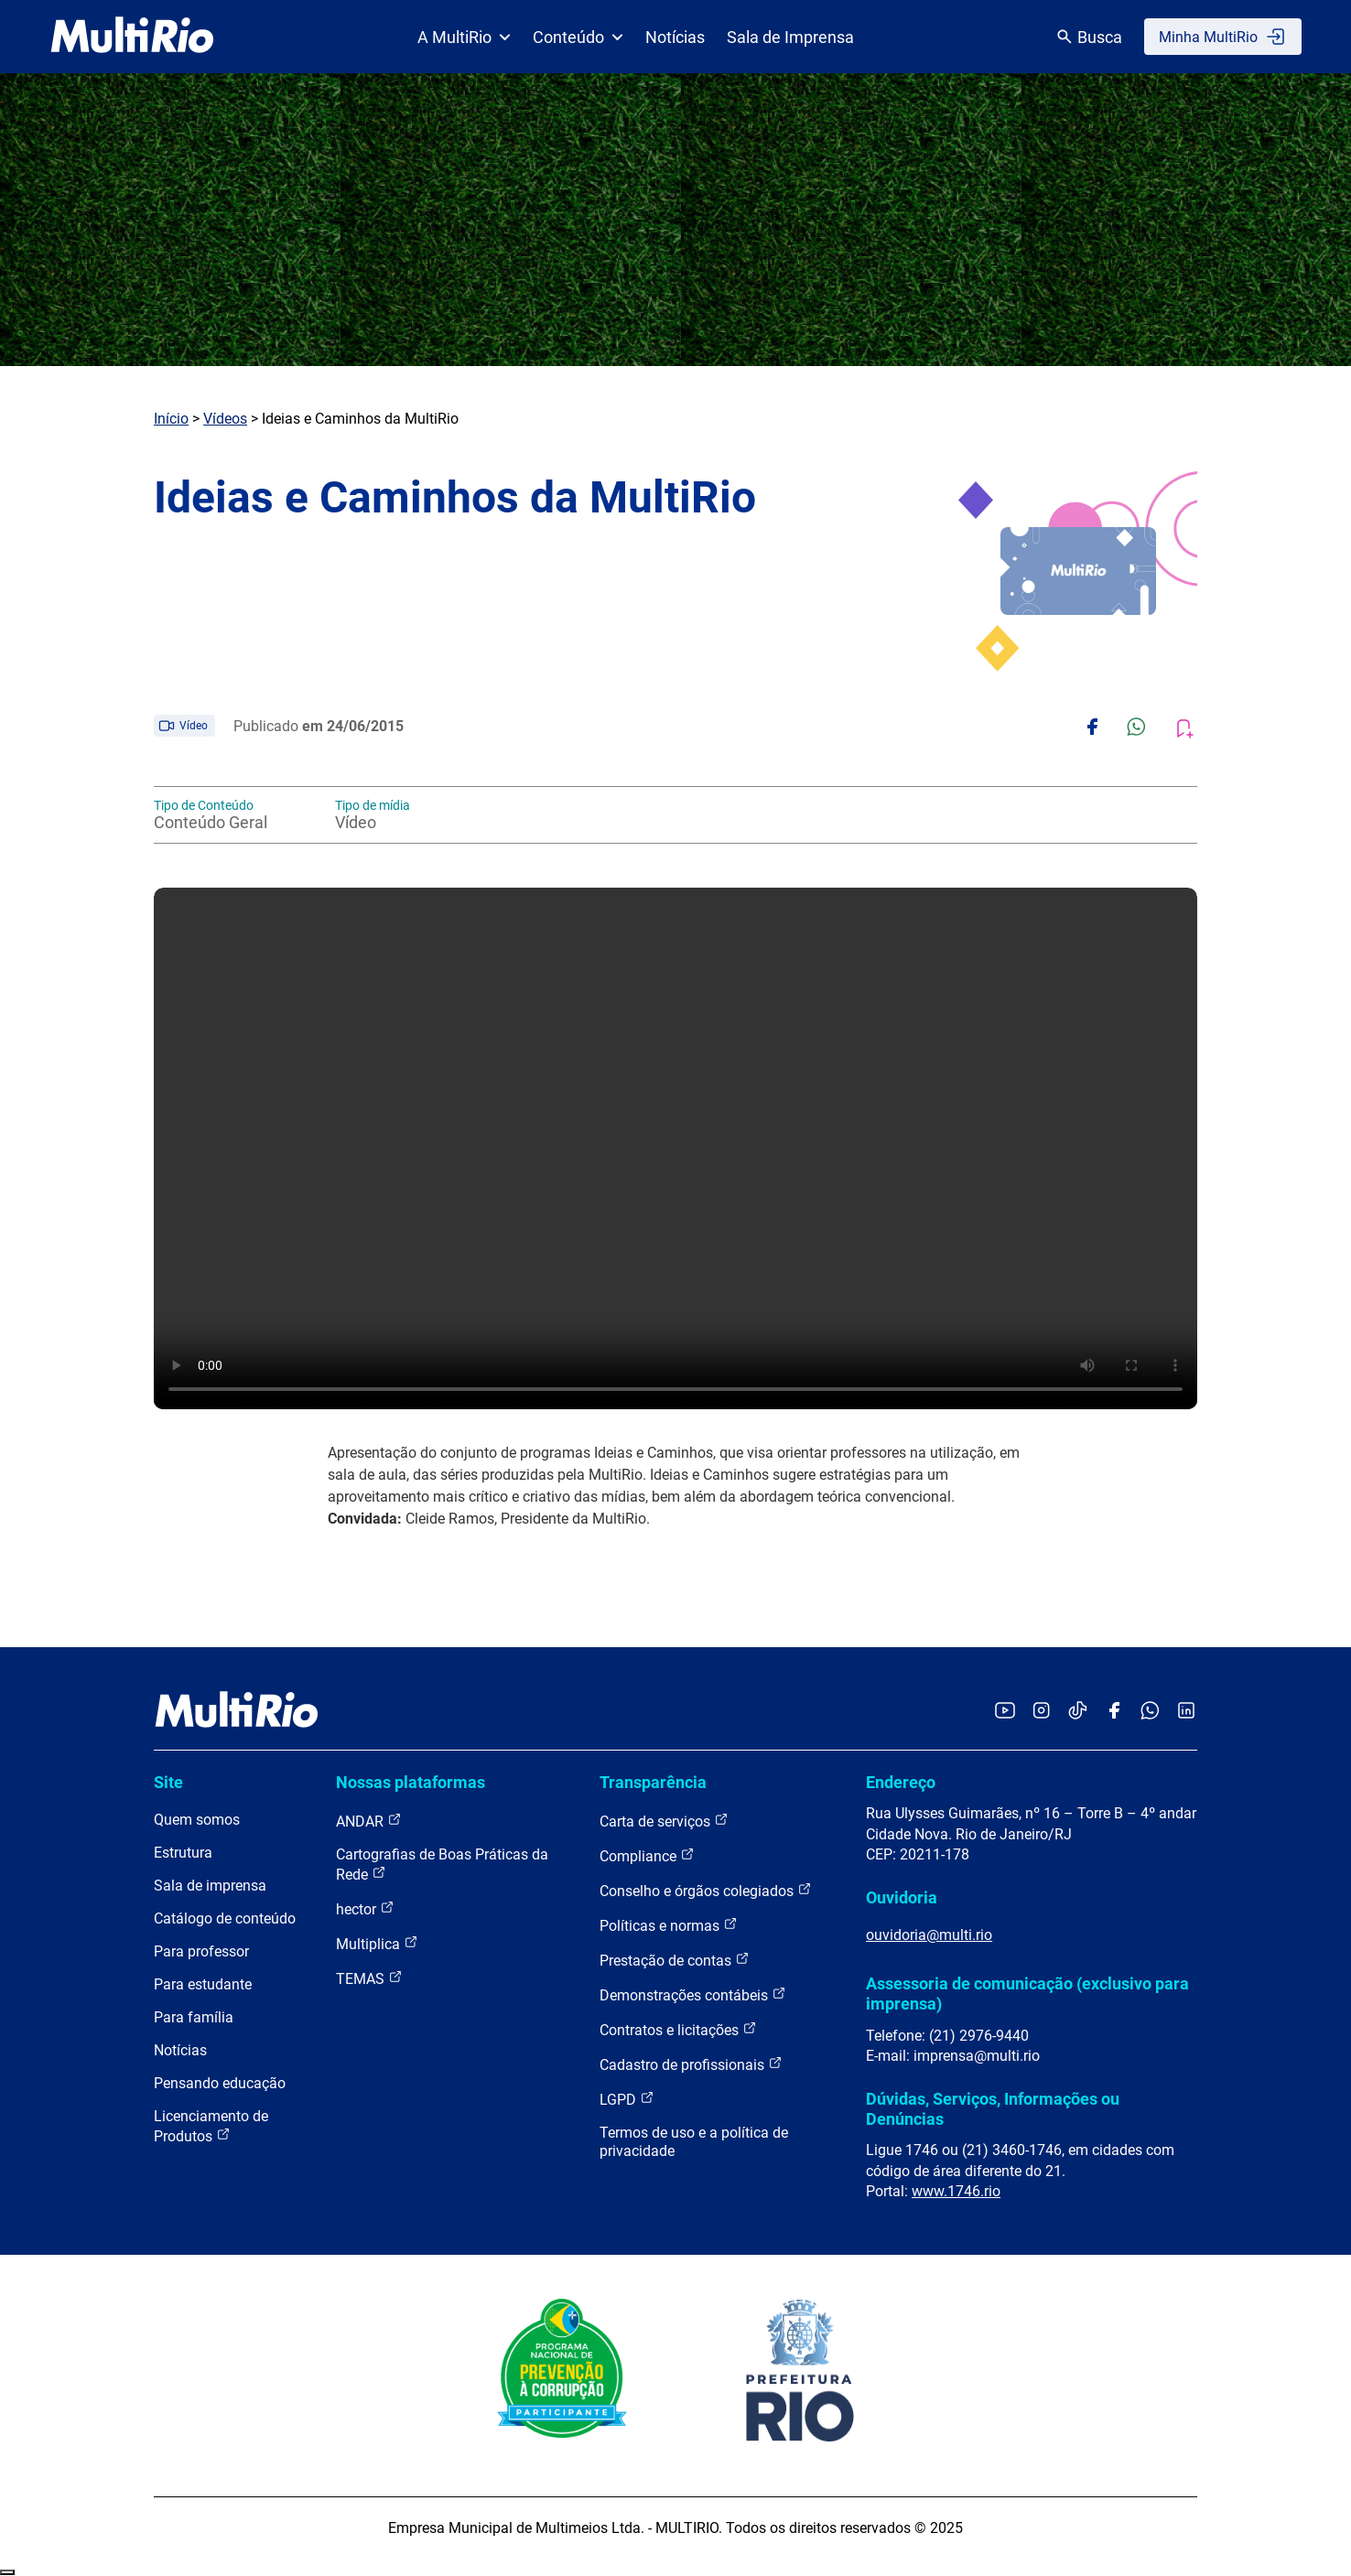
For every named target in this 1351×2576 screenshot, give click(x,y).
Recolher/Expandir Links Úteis (7, 2572)
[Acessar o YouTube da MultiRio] (1005, 1711)
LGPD (627, 2098)
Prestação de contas (675, 1959)
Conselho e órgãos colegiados (706, 1890)
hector (365, 1908)
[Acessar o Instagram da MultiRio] (1041, 1711)
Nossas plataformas (410, 1782)
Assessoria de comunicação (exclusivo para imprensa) (1027, 1993)
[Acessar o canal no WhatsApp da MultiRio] (1150, 1711)
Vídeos (225, 418)
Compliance (647, 1855)
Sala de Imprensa (790, 37)
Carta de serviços (664, 1820)
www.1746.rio (956, 2191)
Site (168, 1782)
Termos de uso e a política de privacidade (694, 2142)
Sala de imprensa (210, 1885)
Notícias (675, 37)
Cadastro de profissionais (691, 2064)
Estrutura (183, 1852)
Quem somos (197, 1819)
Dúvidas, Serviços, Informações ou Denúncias (992, 2109)
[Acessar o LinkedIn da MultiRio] (1186, 1711)
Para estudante (203, 1984)
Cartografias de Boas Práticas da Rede (442, 1864)
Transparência (653, 1782)
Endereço (900, 1782)
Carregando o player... (675, 1148)
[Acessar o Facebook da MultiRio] (1114, 1711)
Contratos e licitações (678, 2029)
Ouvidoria (901, 1897)
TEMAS (369, 1978)
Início (171, 418)
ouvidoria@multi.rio (929, 1935)
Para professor (201, 1951)
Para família (193, 2017)
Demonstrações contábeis (693, 1994)
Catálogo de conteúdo (225, 1918)
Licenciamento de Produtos (211, 2126)
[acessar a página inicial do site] (132, 36)
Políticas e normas (669, 1925)
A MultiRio (464, 37)
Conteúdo (578, 37)
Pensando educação (220, 2083)
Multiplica (377, 1943)
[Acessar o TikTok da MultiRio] (1077, 1711)
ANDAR (369, 1820)
